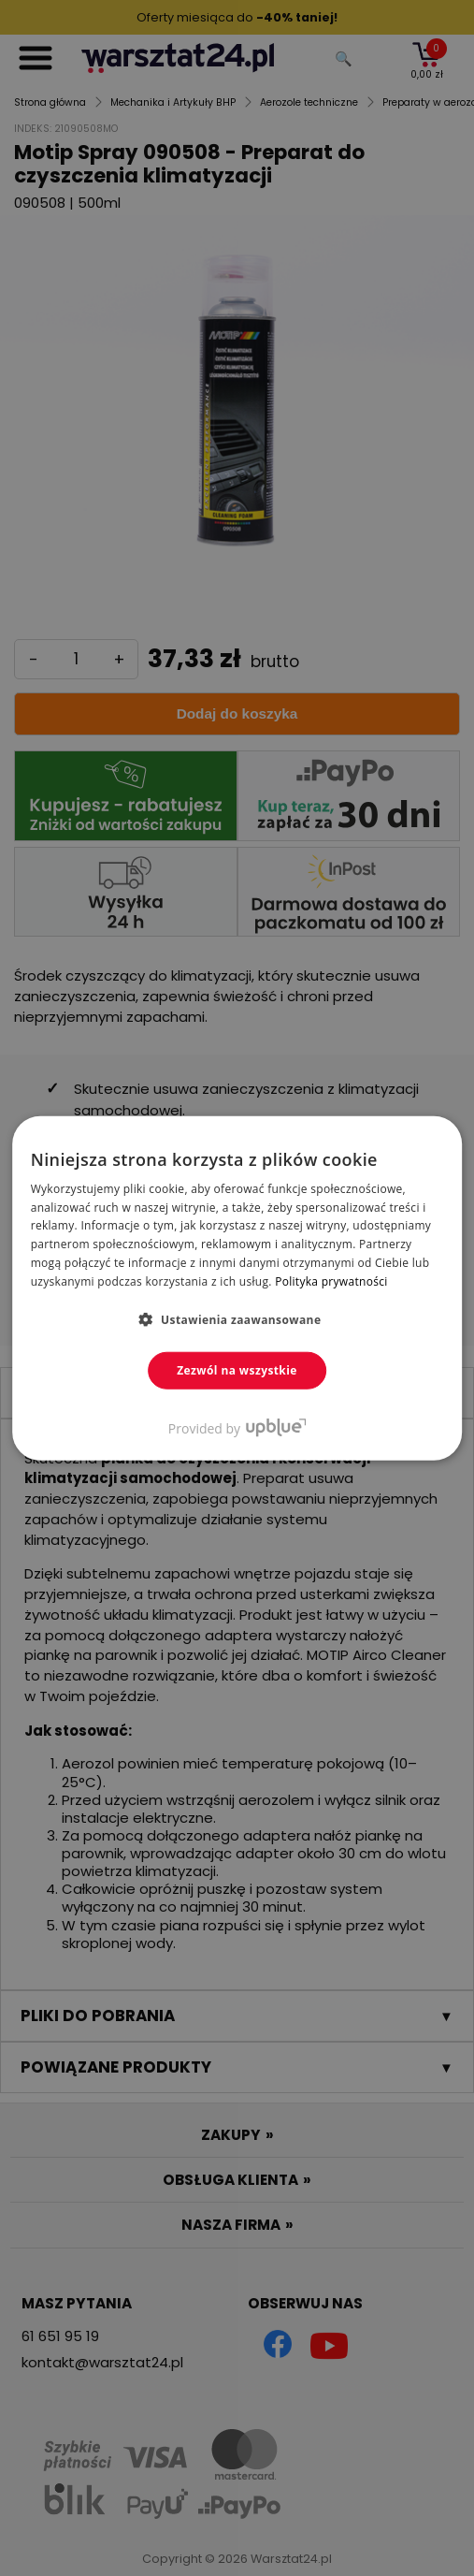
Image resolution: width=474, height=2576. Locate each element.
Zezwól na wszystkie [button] (237, 1369)
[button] (237, 1318)
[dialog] (237, 1288)
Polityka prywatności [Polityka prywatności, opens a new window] (331, 1281)
